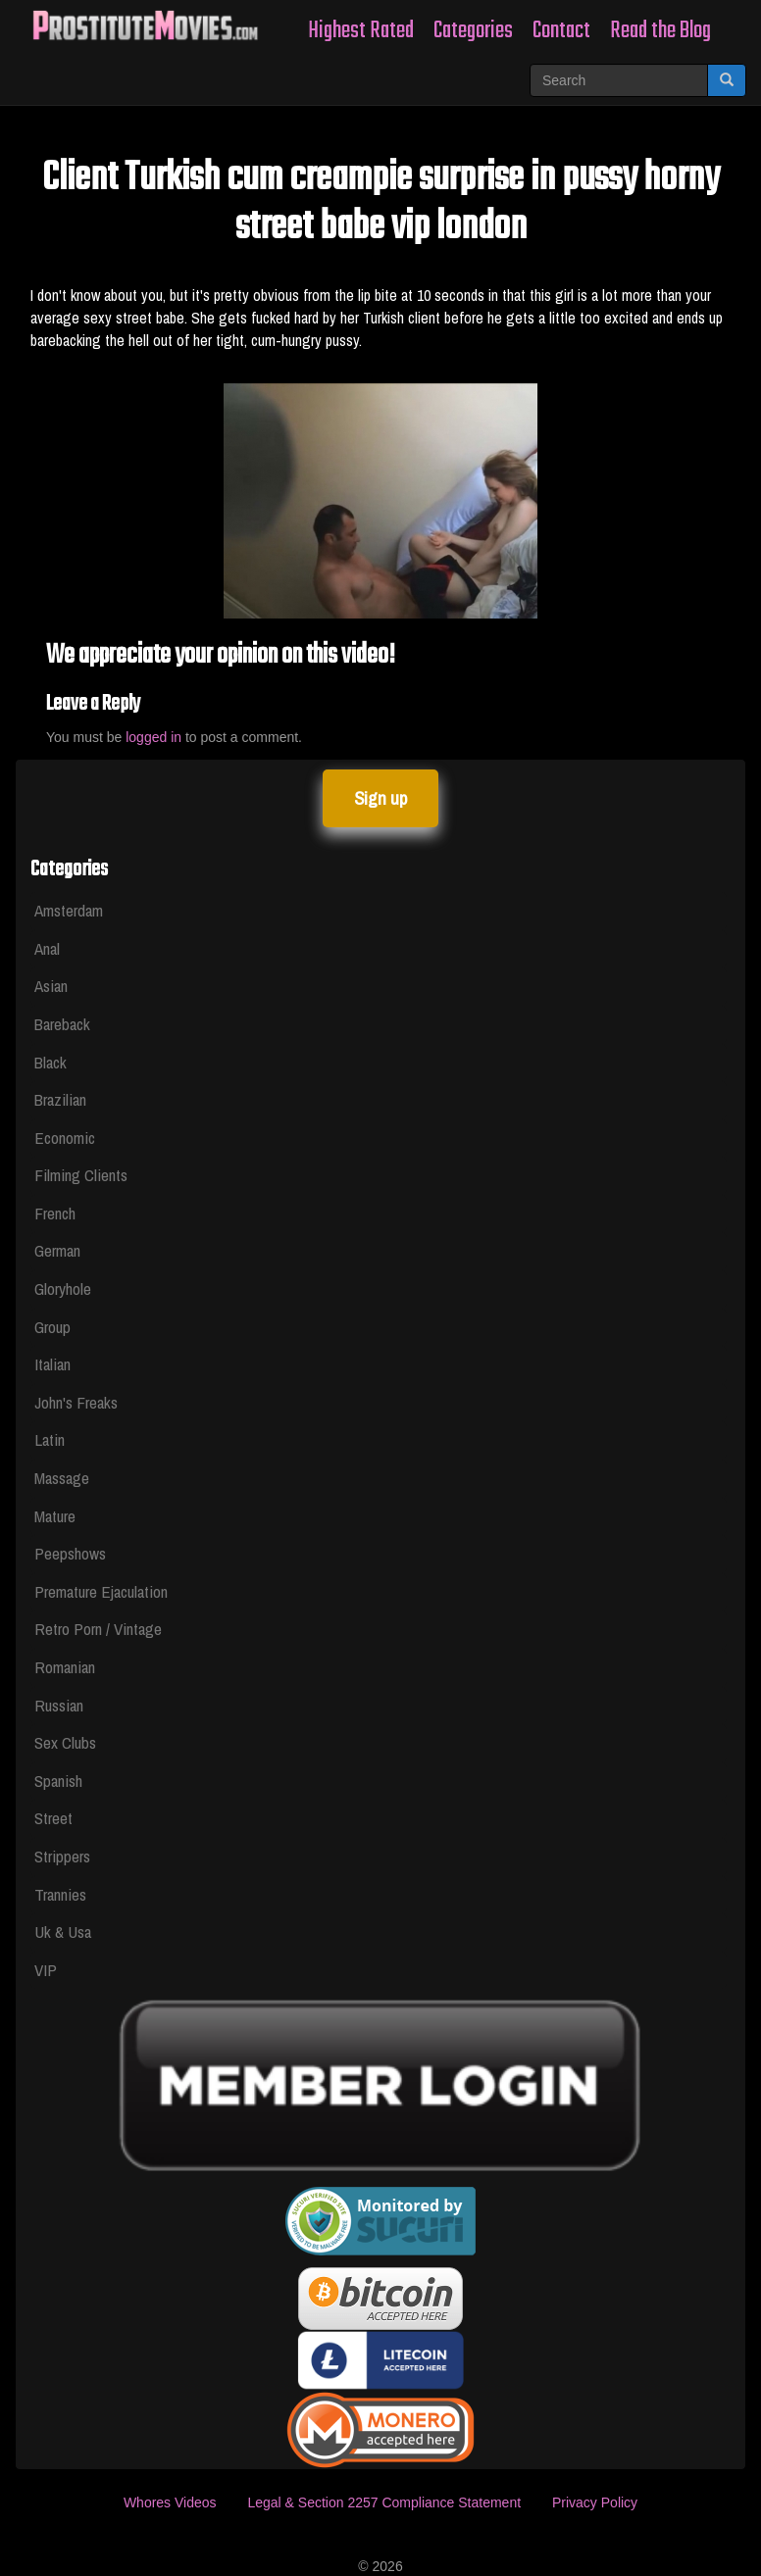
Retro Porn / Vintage (98, 1628)
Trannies (60, 1894)
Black (50, 1062)
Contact (561, 31)
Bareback (62, 1024)
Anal (47, 948)
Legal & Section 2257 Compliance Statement (384, 2502)
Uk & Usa (62, 1931)
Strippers (62, 1856)
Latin (49, 1439)
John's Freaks (76, 1402)
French (55, 1213)
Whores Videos (170, 2502)
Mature (55, 1516)
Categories (473, 31)
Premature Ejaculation (101, 1591)
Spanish (58, 1780)
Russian (58, 1705)
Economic (64, 1137)
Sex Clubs (65, 1742)
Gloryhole (62, 1288)
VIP (45, 1969)
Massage (61, 1477)
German (57, 1250)
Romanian (64, 1667)
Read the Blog (660, 31)
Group (52, 1326)
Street (53, 1818)
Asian (51, 985)
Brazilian (60, 1099)
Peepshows (70, 1553)
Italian (52, 1364)
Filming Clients (80, 1175)
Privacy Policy (594, 2502)
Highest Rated (361, 31)
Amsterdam (68, 910)
